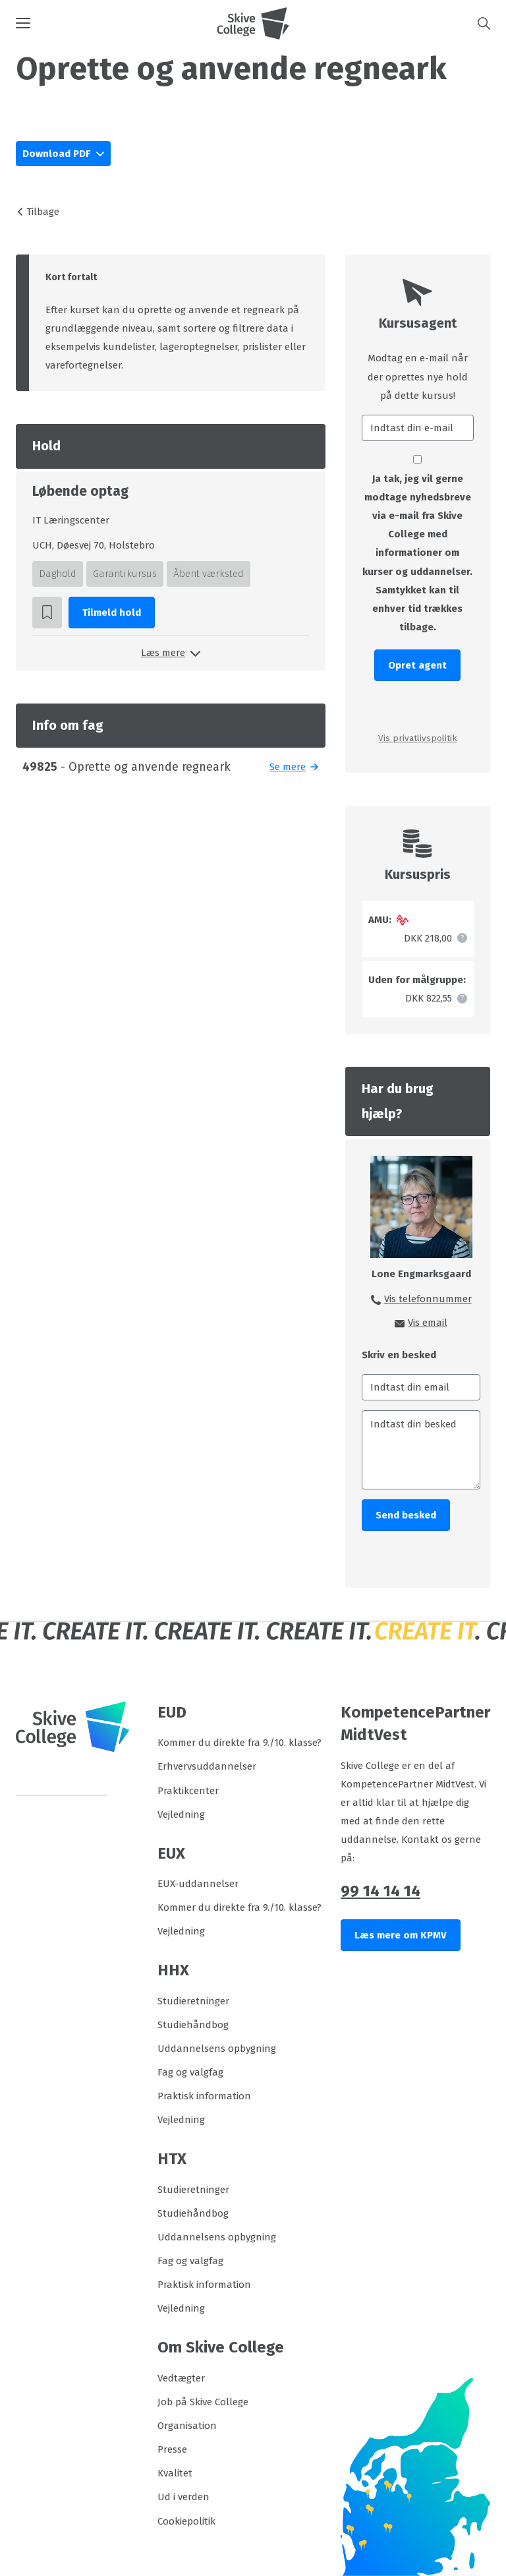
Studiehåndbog (193, 2025)
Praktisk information (204, 2096)
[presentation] (418, 705)
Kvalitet (174, 2473)
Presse (172, 2449)
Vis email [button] (427, 1323)
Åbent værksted (208, 574)
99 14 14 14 (380, 1891)
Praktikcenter (188, 1791)
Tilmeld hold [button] (111, 612)
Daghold (57, 574)
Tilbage (42, 212)
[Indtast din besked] (421, 1449)
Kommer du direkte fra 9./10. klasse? (239, 1743)
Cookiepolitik (186, 2521)
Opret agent (417, 665)
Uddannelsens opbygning (216, 2048)
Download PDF (57, 154)
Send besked (406, 1515)
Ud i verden (183, 2497)
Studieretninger (193, 2001)
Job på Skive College (202, 2402)
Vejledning (181, 1814)
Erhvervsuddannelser (206, 1766)
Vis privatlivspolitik (417, 738)
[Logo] (253, 23)
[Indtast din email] (421, 1387)
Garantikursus (125, 574)
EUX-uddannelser (198, 1884)
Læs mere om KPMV (400, 1935)
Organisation (187, 2426)
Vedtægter (181, 2378)
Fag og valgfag (190, 2072)
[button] (116, 23)
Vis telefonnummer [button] (428, 1299)
